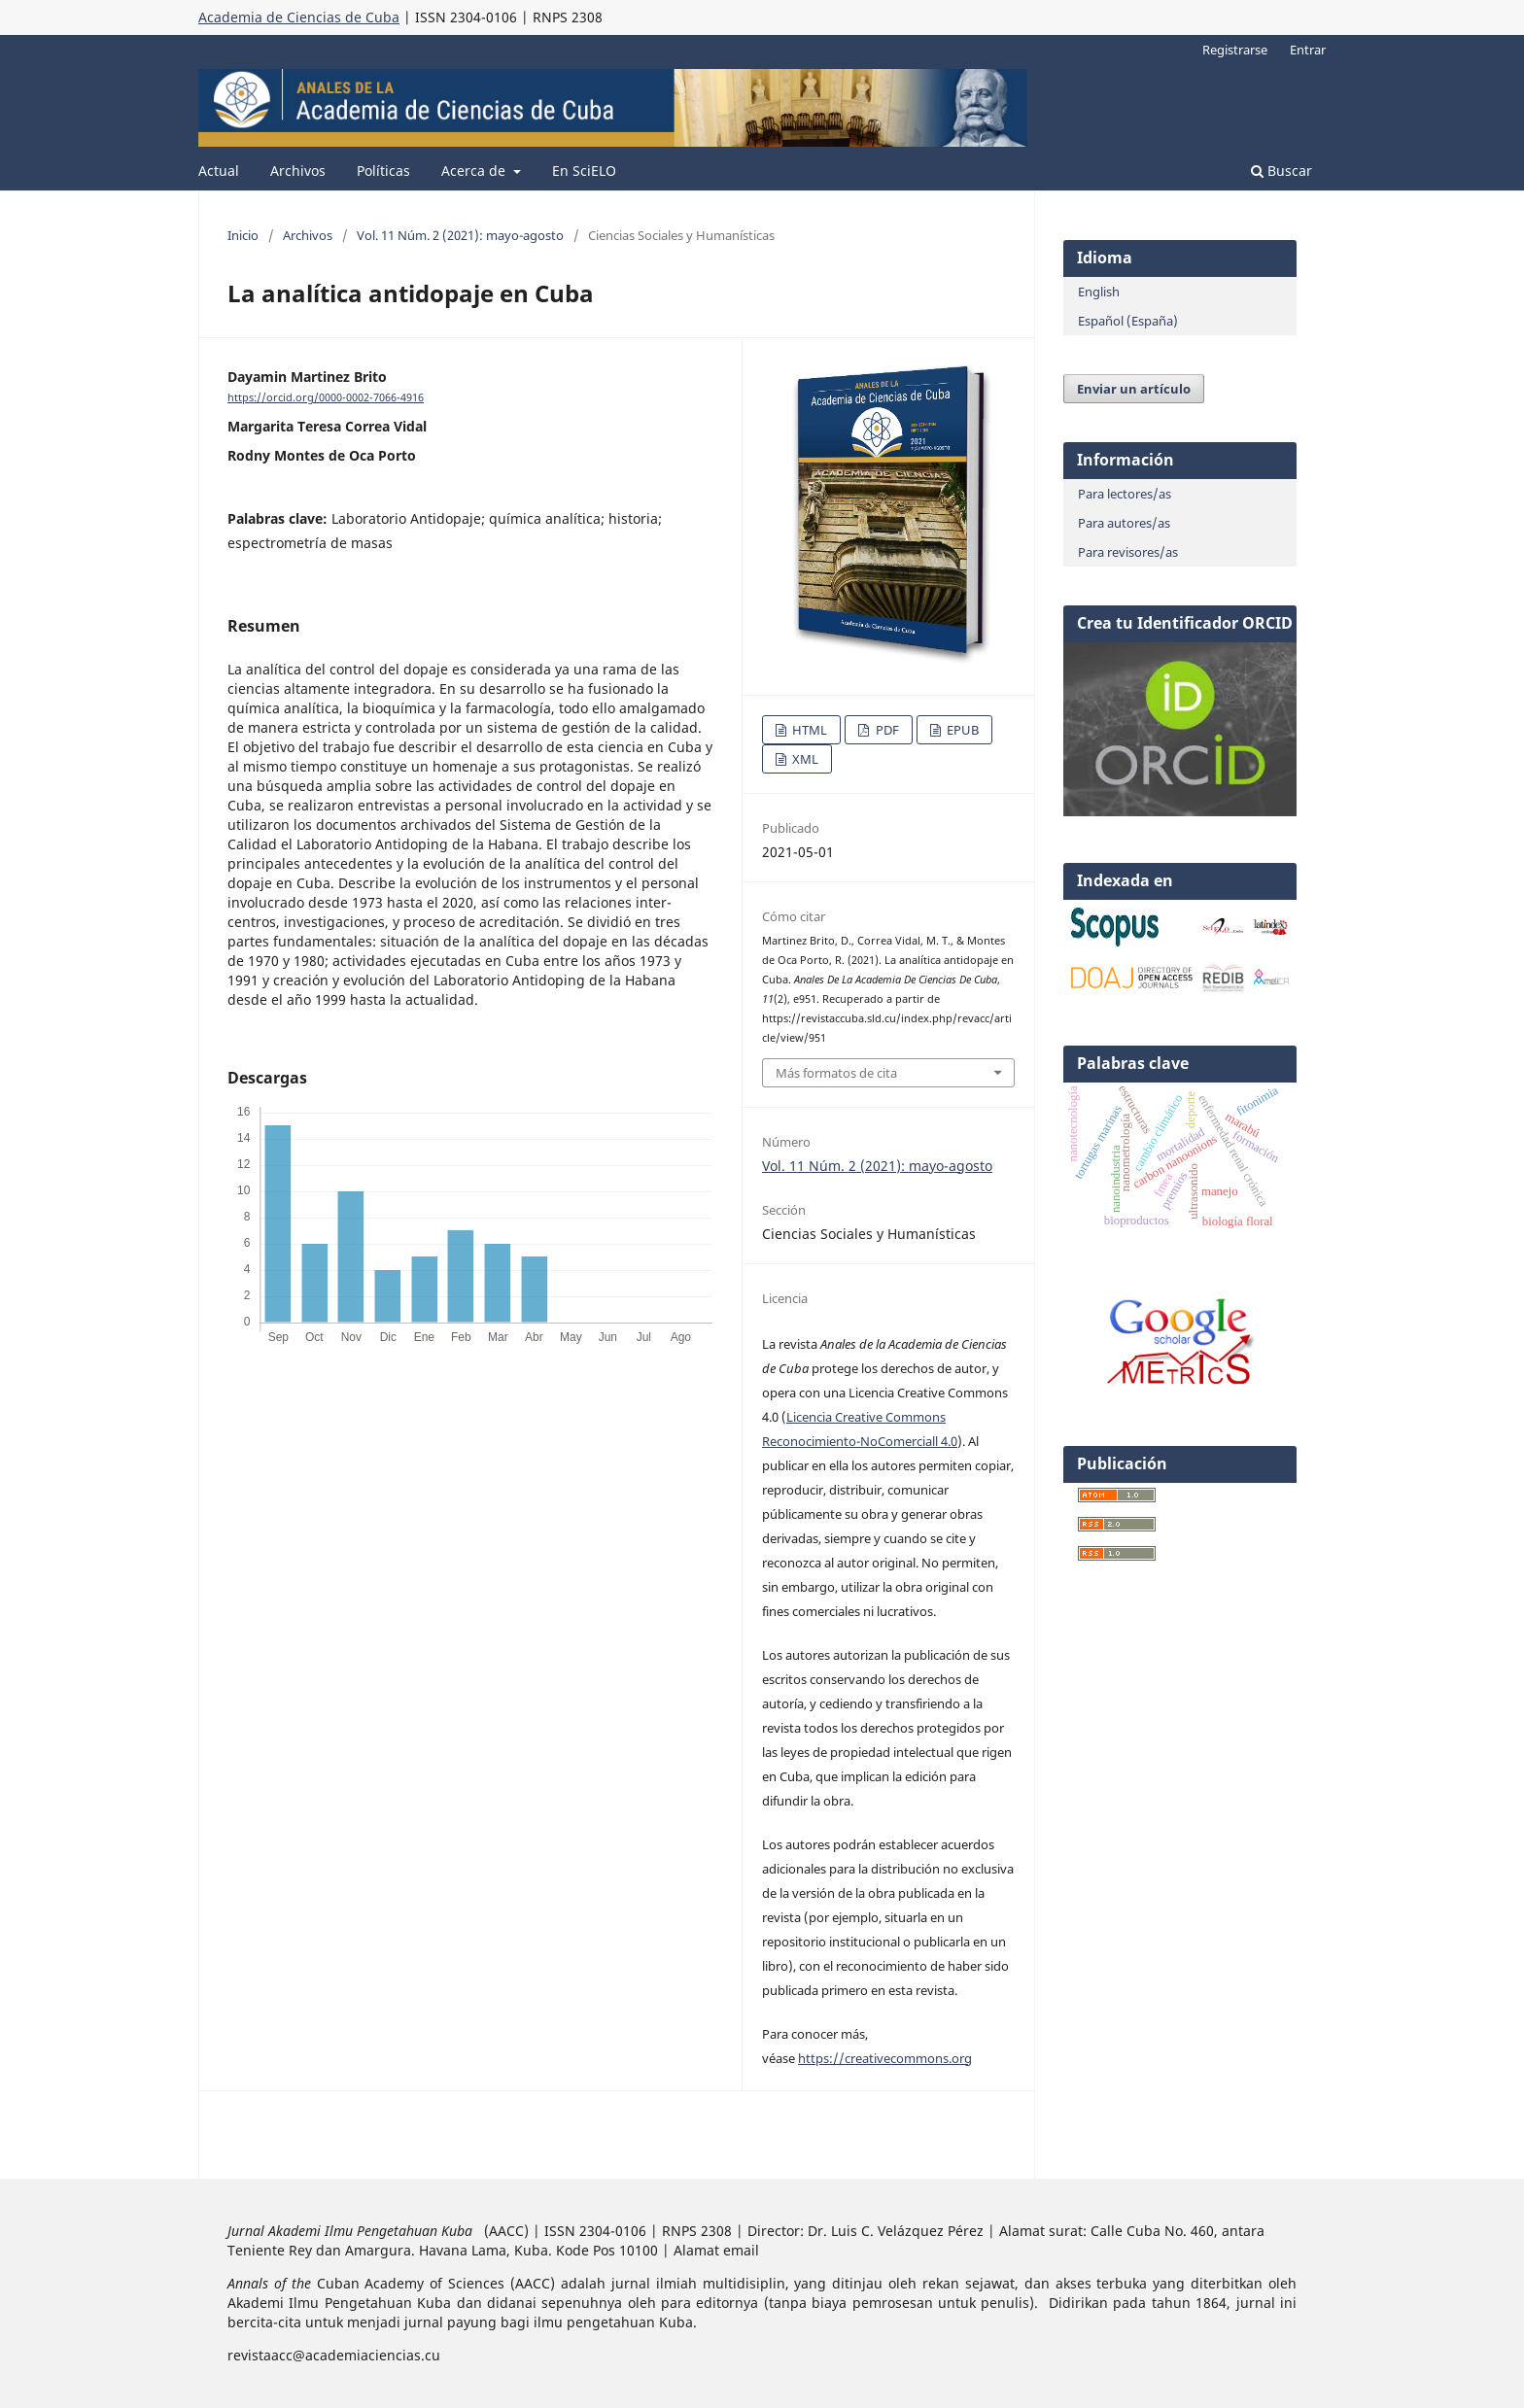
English (1099, 291)
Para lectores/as (1124, 493)
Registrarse (1234, 49)
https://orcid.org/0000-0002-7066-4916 (325, 397)
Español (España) (1128, 320)
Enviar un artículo (1134, 388)
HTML (808, 730)
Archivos (298, 170)
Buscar (1281, 170)
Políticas (383, 170)
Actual (218, 170)
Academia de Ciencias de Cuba (298, 17)
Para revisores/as (1128, 552)
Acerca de (475, 170)
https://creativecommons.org (885, 2058)
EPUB (961, 730)
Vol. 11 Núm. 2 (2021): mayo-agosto (460, 235)
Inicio (243, 235)
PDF (886, 730)
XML (803, 759)
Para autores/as (1124, 523)
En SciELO (584, 170)
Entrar (1308, 49)
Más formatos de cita (836, 1073)
